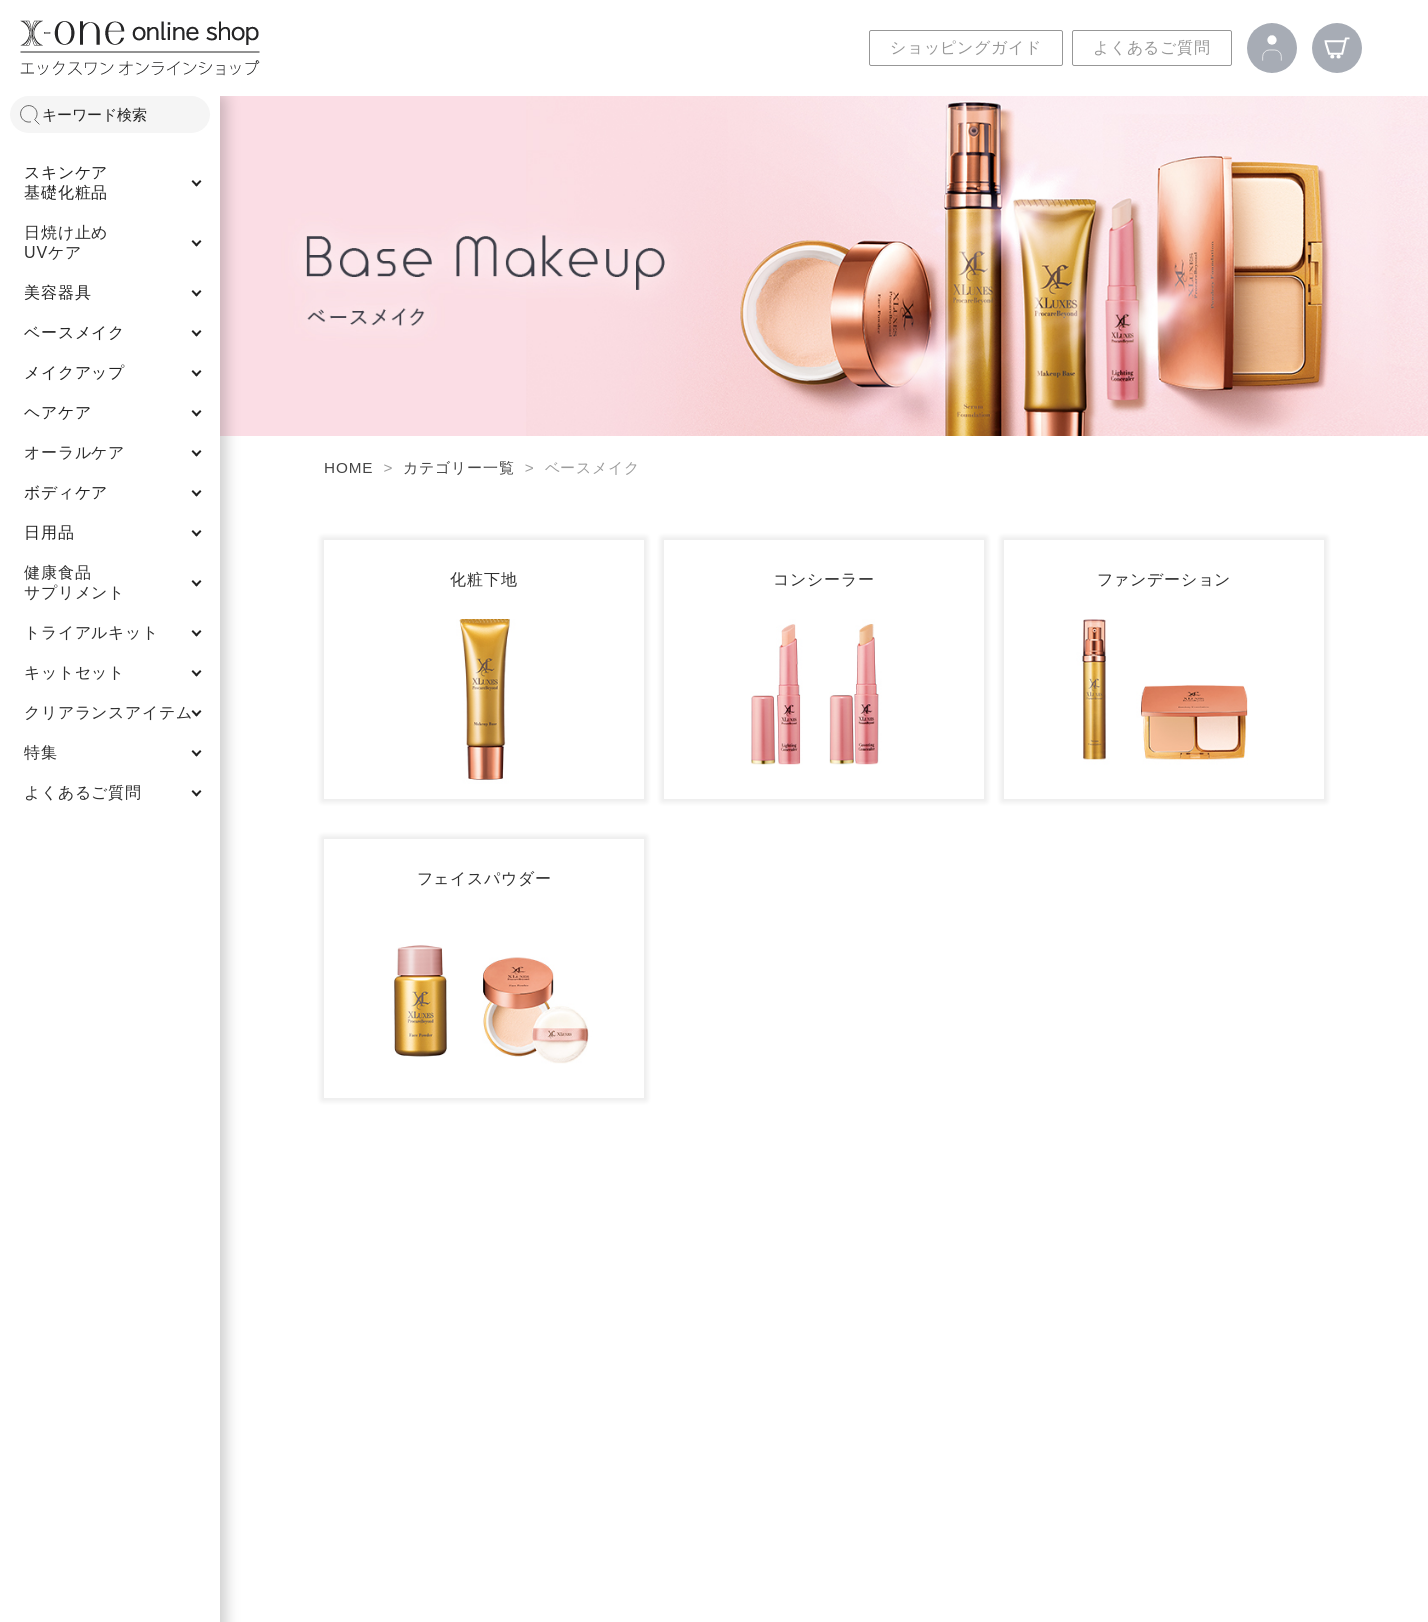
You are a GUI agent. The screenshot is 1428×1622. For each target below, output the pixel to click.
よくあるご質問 (1152, 47)
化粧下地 (483, 579)
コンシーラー (823, 579)
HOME (348, 467)
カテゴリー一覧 (458, 467)
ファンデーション (1164, 579)
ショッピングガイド (966, 47)
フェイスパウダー (484, 878)
